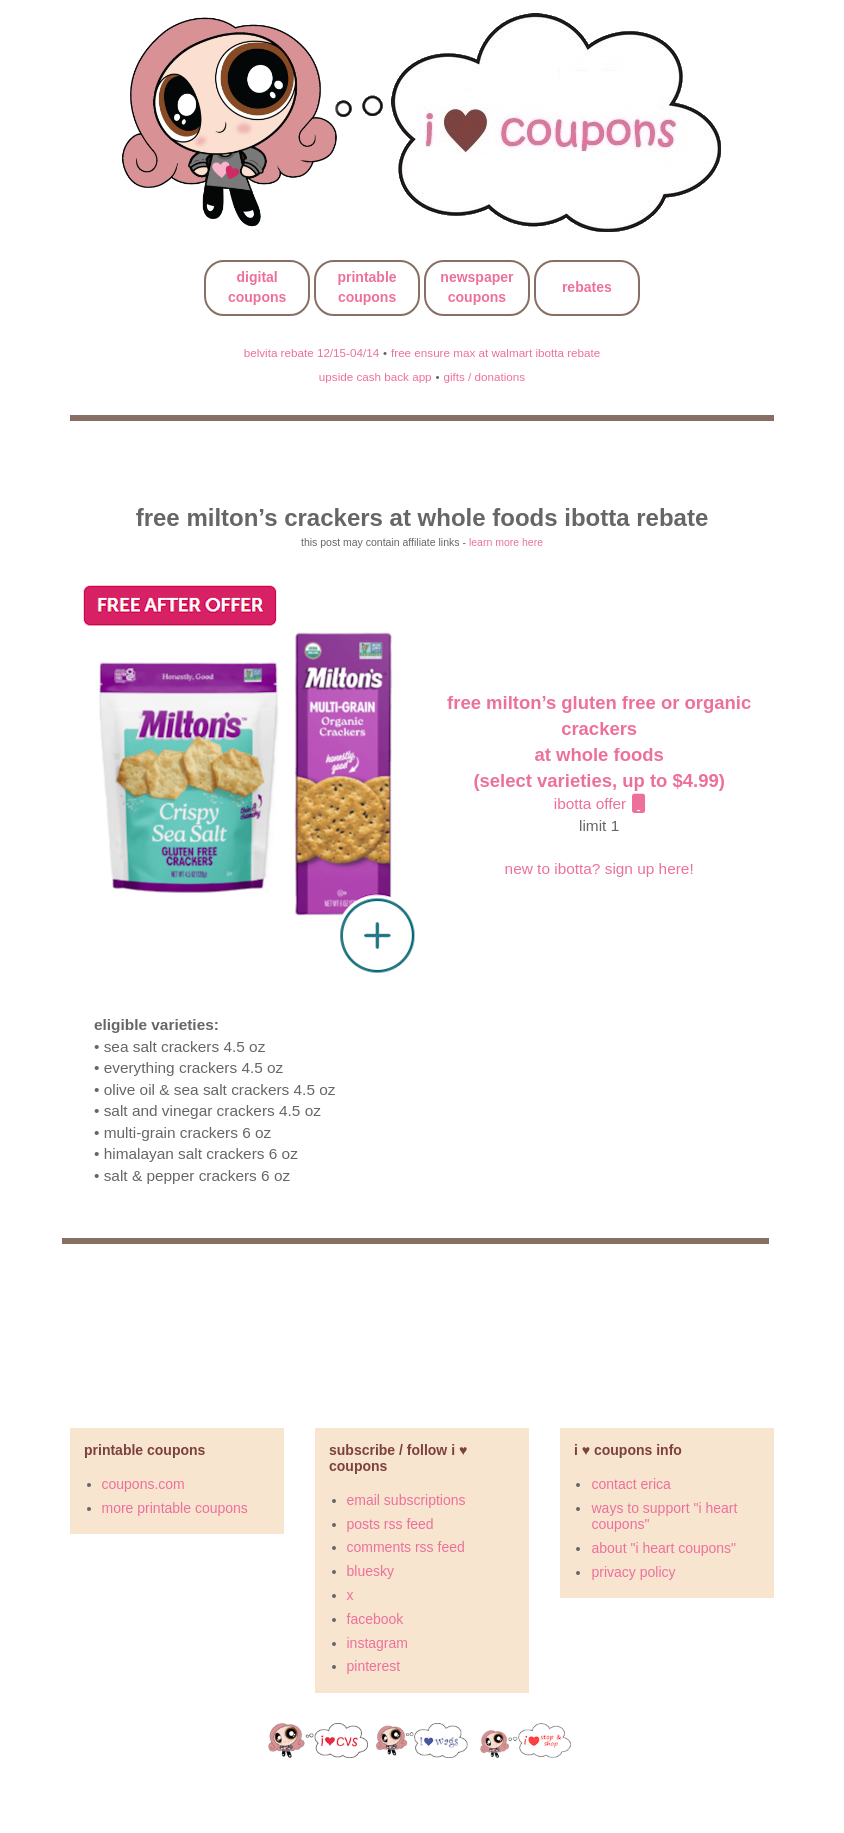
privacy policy (633, 1572)
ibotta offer (599, 754)
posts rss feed (390, 1524)
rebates (587, 287)
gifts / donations (484, 376)
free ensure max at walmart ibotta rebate (495, 352)
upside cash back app (375, 376)
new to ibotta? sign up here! (599, 868)
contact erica (630, 1484)
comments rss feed (406, 1547)
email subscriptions (406, 1500)
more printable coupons (175, 1508)
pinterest (374, 1666)
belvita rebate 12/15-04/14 (311, 352)
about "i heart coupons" (663, 1548)
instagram (377, 1643)
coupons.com (143, 1484)
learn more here (506, 542)
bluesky (370, 1571)
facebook (375, 1619)
